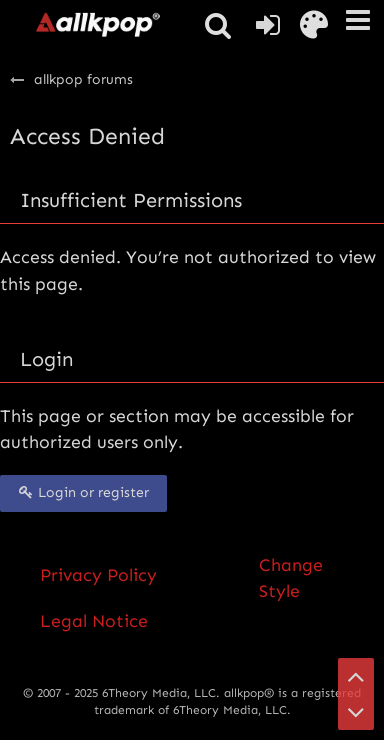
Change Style (291, 578)
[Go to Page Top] (356, 676)
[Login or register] (268, 25)
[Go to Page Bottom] (356, 712)
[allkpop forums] (97, 24)
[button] (358, 20)
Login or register (83, 492)
